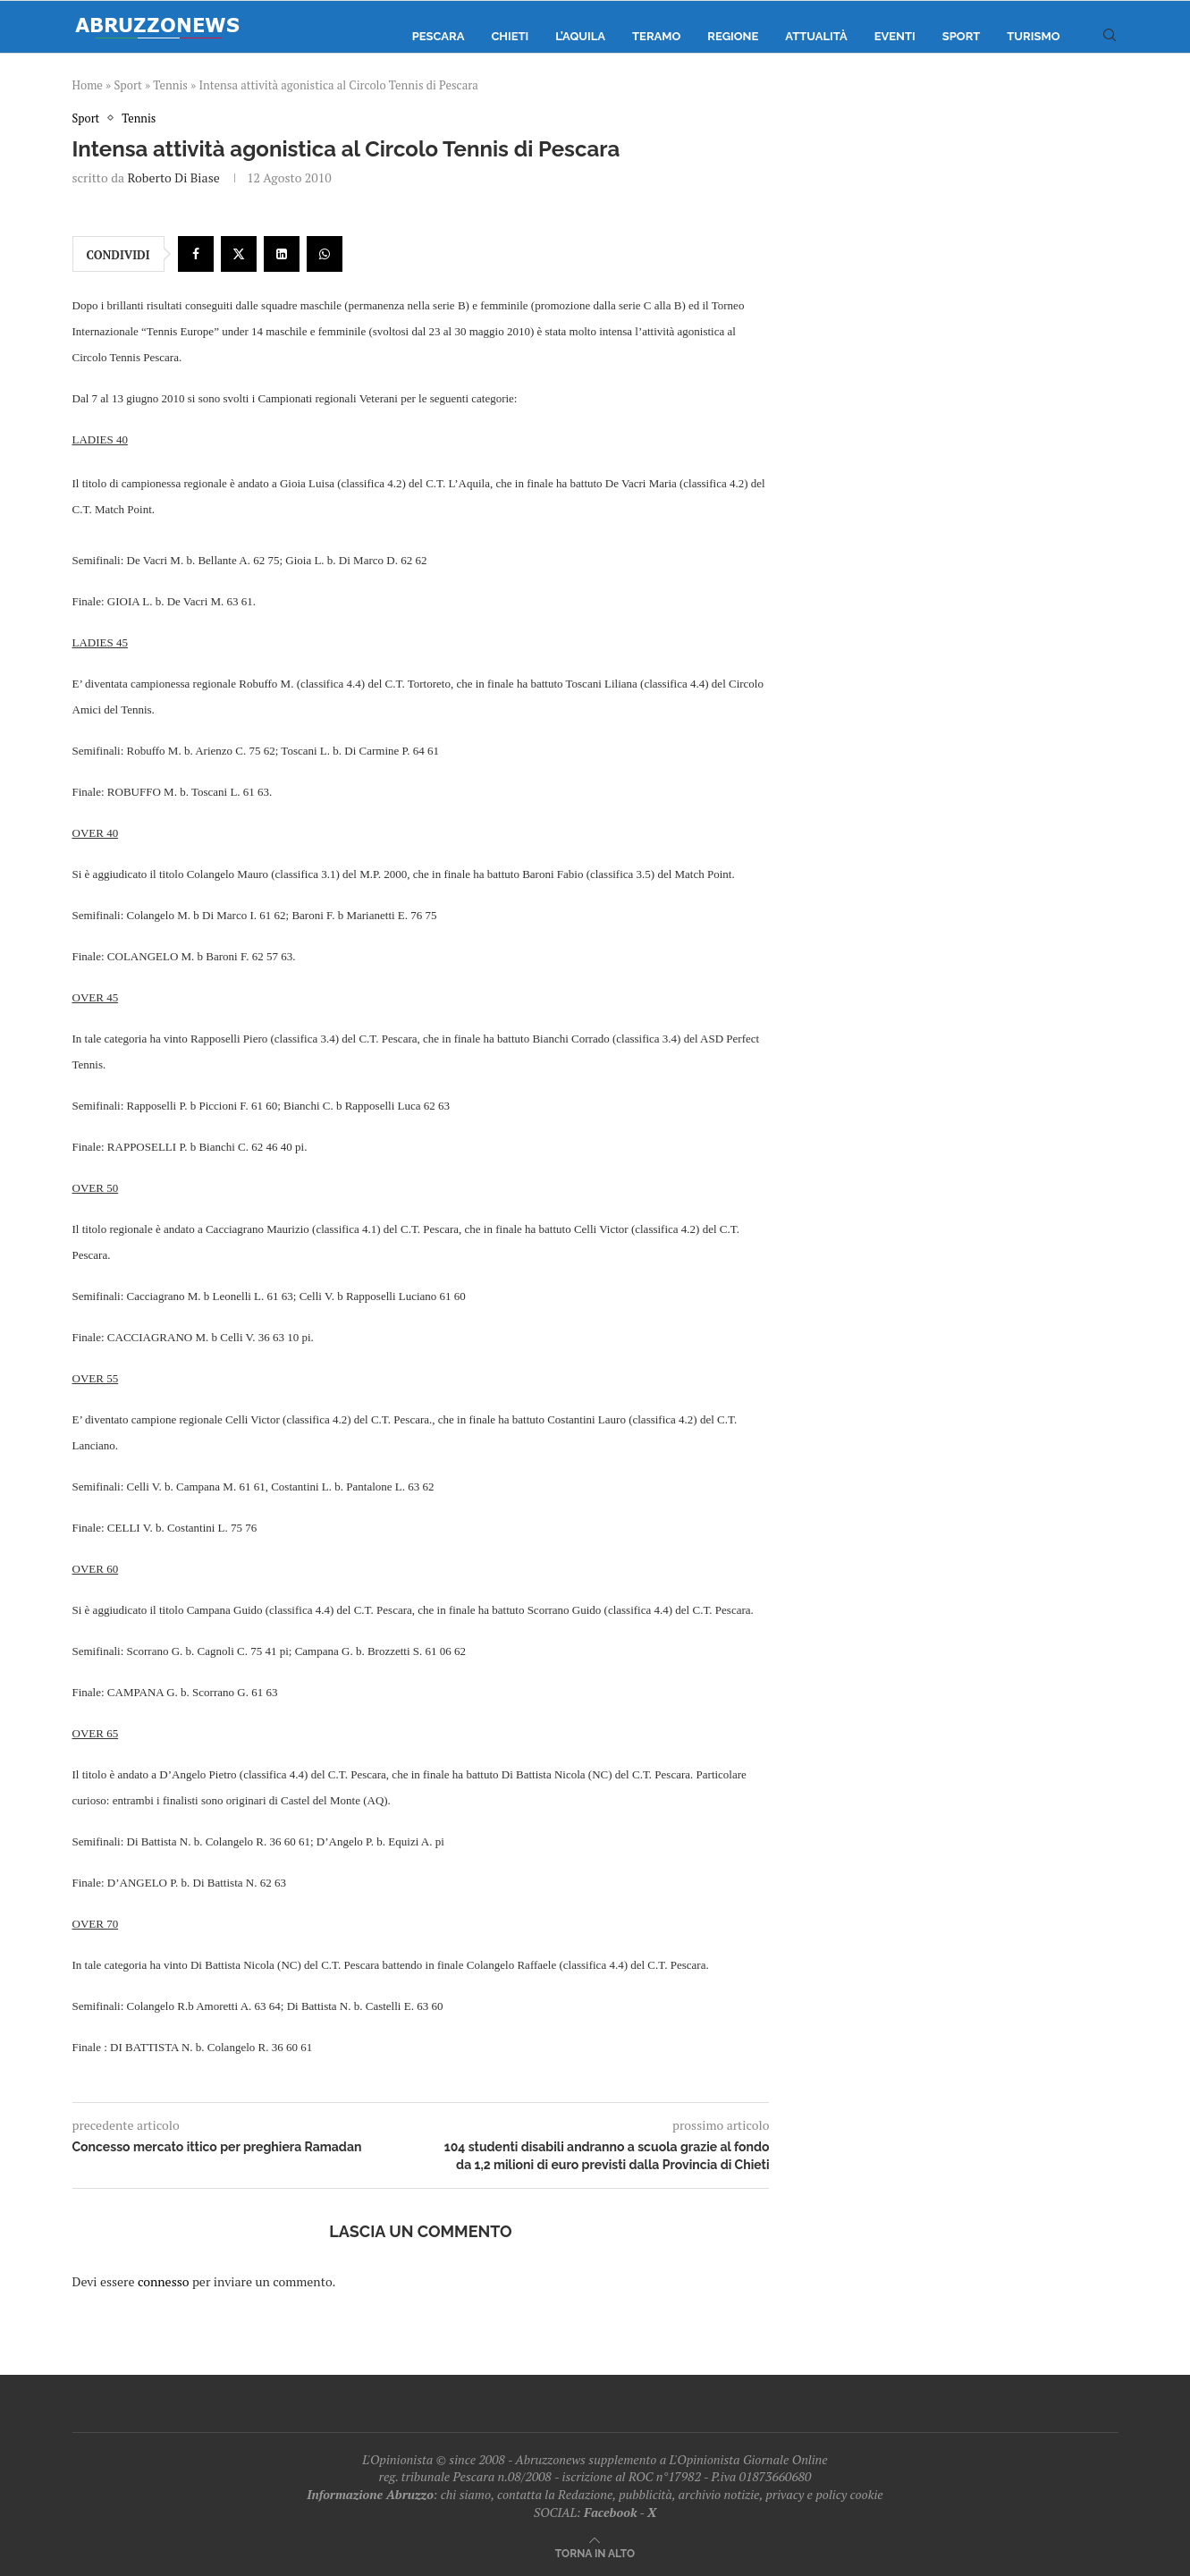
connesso (164, 2281)
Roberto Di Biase (173, 178)
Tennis (170, 85)
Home (87, 85)
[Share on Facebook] (196, 255)
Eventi (895, 36)
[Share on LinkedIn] (282, 255)
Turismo (1033, 36)
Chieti (509, 36)
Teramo (656, 36)
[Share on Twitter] (239, 255)
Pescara (438, 36)
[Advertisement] (966, 290)
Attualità (816, 36)
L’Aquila (580, 36)
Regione (732, 36)
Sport (961, 36)
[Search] (1109, 36)
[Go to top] (595, 2552)
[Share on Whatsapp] (324, 255)
